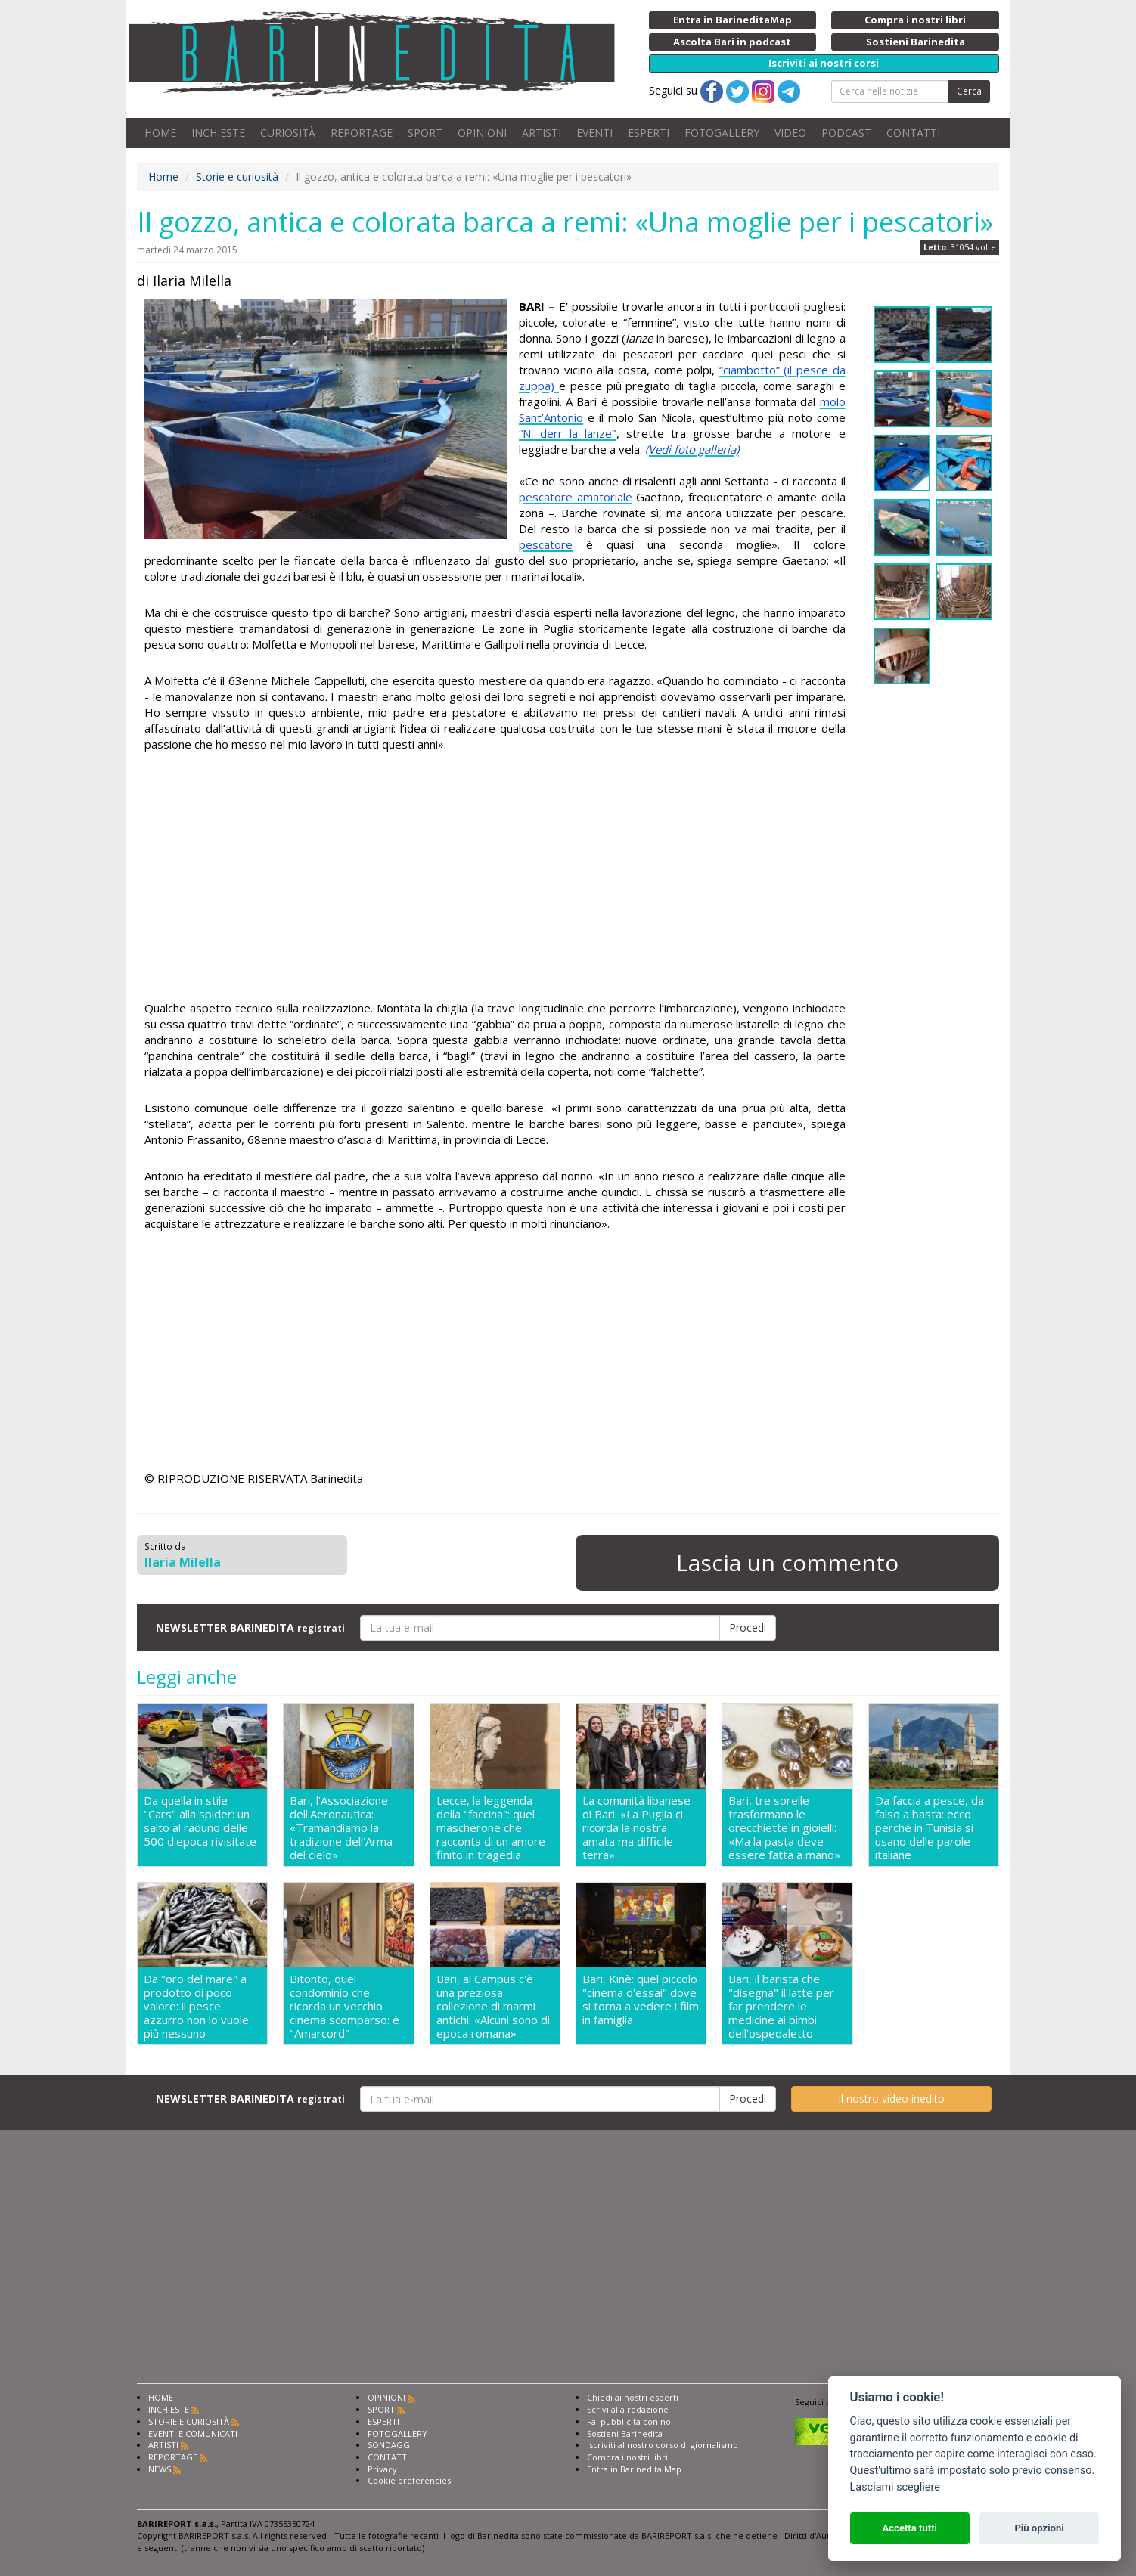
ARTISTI (541, 133)
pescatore (546, 544)
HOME (160, 133)
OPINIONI (482, 133)
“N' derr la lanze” (567, 433)
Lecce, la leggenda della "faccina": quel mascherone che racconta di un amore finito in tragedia (490, 1827)
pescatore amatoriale (575, 496)
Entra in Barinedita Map (634, 2469)
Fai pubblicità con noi (630, 2421)
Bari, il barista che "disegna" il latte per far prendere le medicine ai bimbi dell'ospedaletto (781, 2006)
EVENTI (594, 133)
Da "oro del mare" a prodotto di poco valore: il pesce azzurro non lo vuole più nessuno (196, 2006)
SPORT (425, 133)
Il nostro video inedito (891, 2098)
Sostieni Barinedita (625, 2433)
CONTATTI (913, 133)
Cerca (969, 91)
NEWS (159, 2469)
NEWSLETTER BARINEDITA (250, 1627)
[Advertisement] (495, 878)
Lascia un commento (787, 1562)
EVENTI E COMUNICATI (192, 2433)
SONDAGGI (390, 2444)
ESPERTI (648, 133)
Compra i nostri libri (627, 2457)
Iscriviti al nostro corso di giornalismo (662, 2444)
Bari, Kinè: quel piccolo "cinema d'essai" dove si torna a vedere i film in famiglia (640, 1999)
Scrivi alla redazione (628, 2409)
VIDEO (790, 133)
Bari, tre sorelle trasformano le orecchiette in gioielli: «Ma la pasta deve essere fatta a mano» (784, 1827)
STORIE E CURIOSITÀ (188, 2421)
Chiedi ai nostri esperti (632, 2397)
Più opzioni (1038, 2528)
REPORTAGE (362, 133)
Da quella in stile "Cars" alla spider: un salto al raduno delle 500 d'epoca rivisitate (200, 1821)
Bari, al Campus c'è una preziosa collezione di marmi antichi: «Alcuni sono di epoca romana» (493, 2006)
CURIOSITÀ (287, 133)
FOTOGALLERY (721, 133)
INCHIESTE (218, 133)
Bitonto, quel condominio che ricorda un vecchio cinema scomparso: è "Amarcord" (344, 2006)
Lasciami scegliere (895, 2487)
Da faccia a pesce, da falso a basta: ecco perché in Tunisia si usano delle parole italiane (929, 1827)
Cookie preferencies (409, 2480)
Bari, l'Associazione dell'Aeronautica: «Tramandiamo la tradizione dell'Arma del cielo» (341, 1827)
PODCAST (846, 133)
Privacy (382, 2469)
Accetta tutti (909, 2528)
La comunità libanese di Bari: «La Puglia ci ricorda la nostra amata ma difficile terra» (636, 1827)
